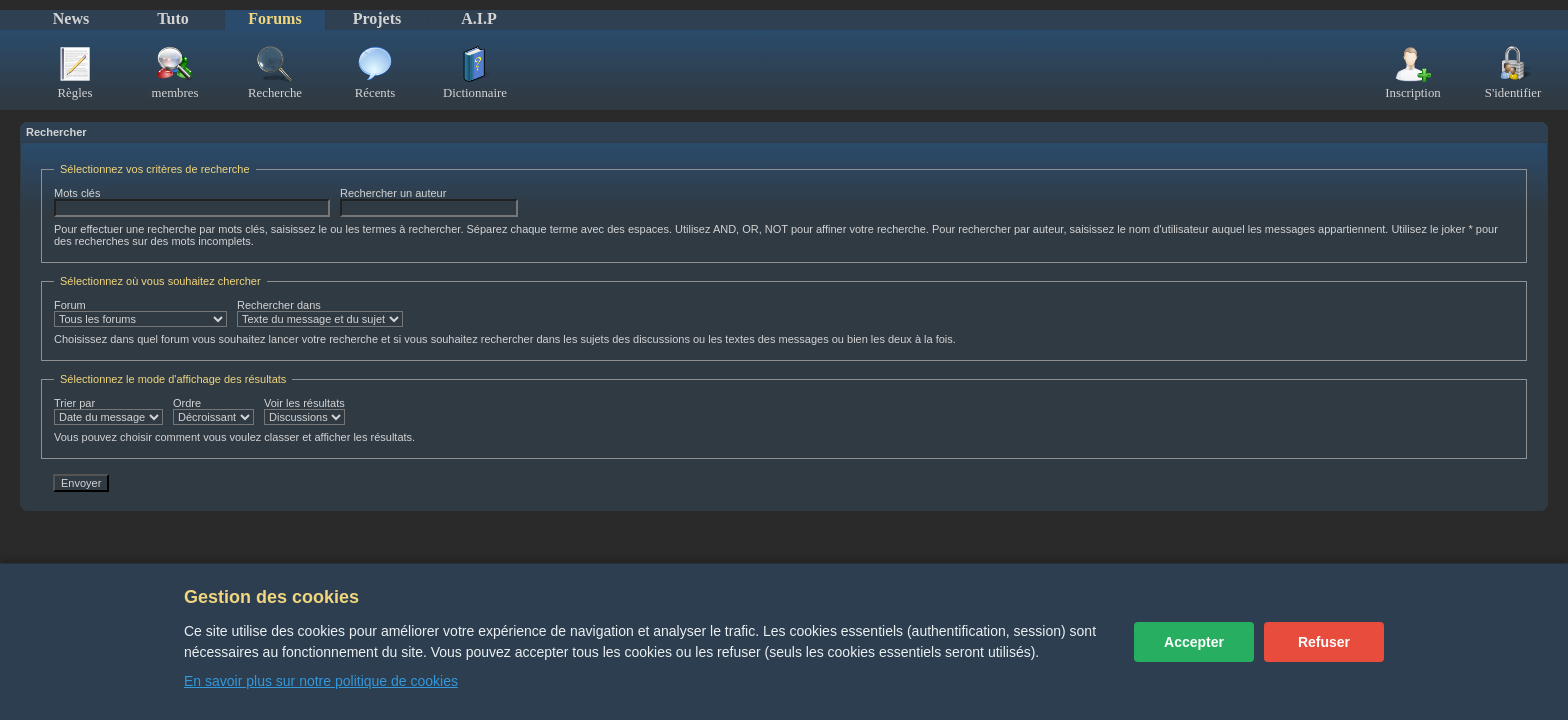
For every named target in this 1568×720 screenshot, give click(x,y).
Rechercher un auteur (429, 202)
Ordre (213, 411)
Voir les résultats (304, 411)
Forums (274, 18)
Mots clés (192, 202)
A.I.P (479, 18)
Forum (140, 313)
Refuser (1324, 642)
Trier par (108, 411)
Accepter (1194, 642)
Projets (377, 18)
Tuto (172, 18)
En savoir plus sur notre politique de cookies (321, 681)
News (71, 18)
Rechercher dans (320, 313)
